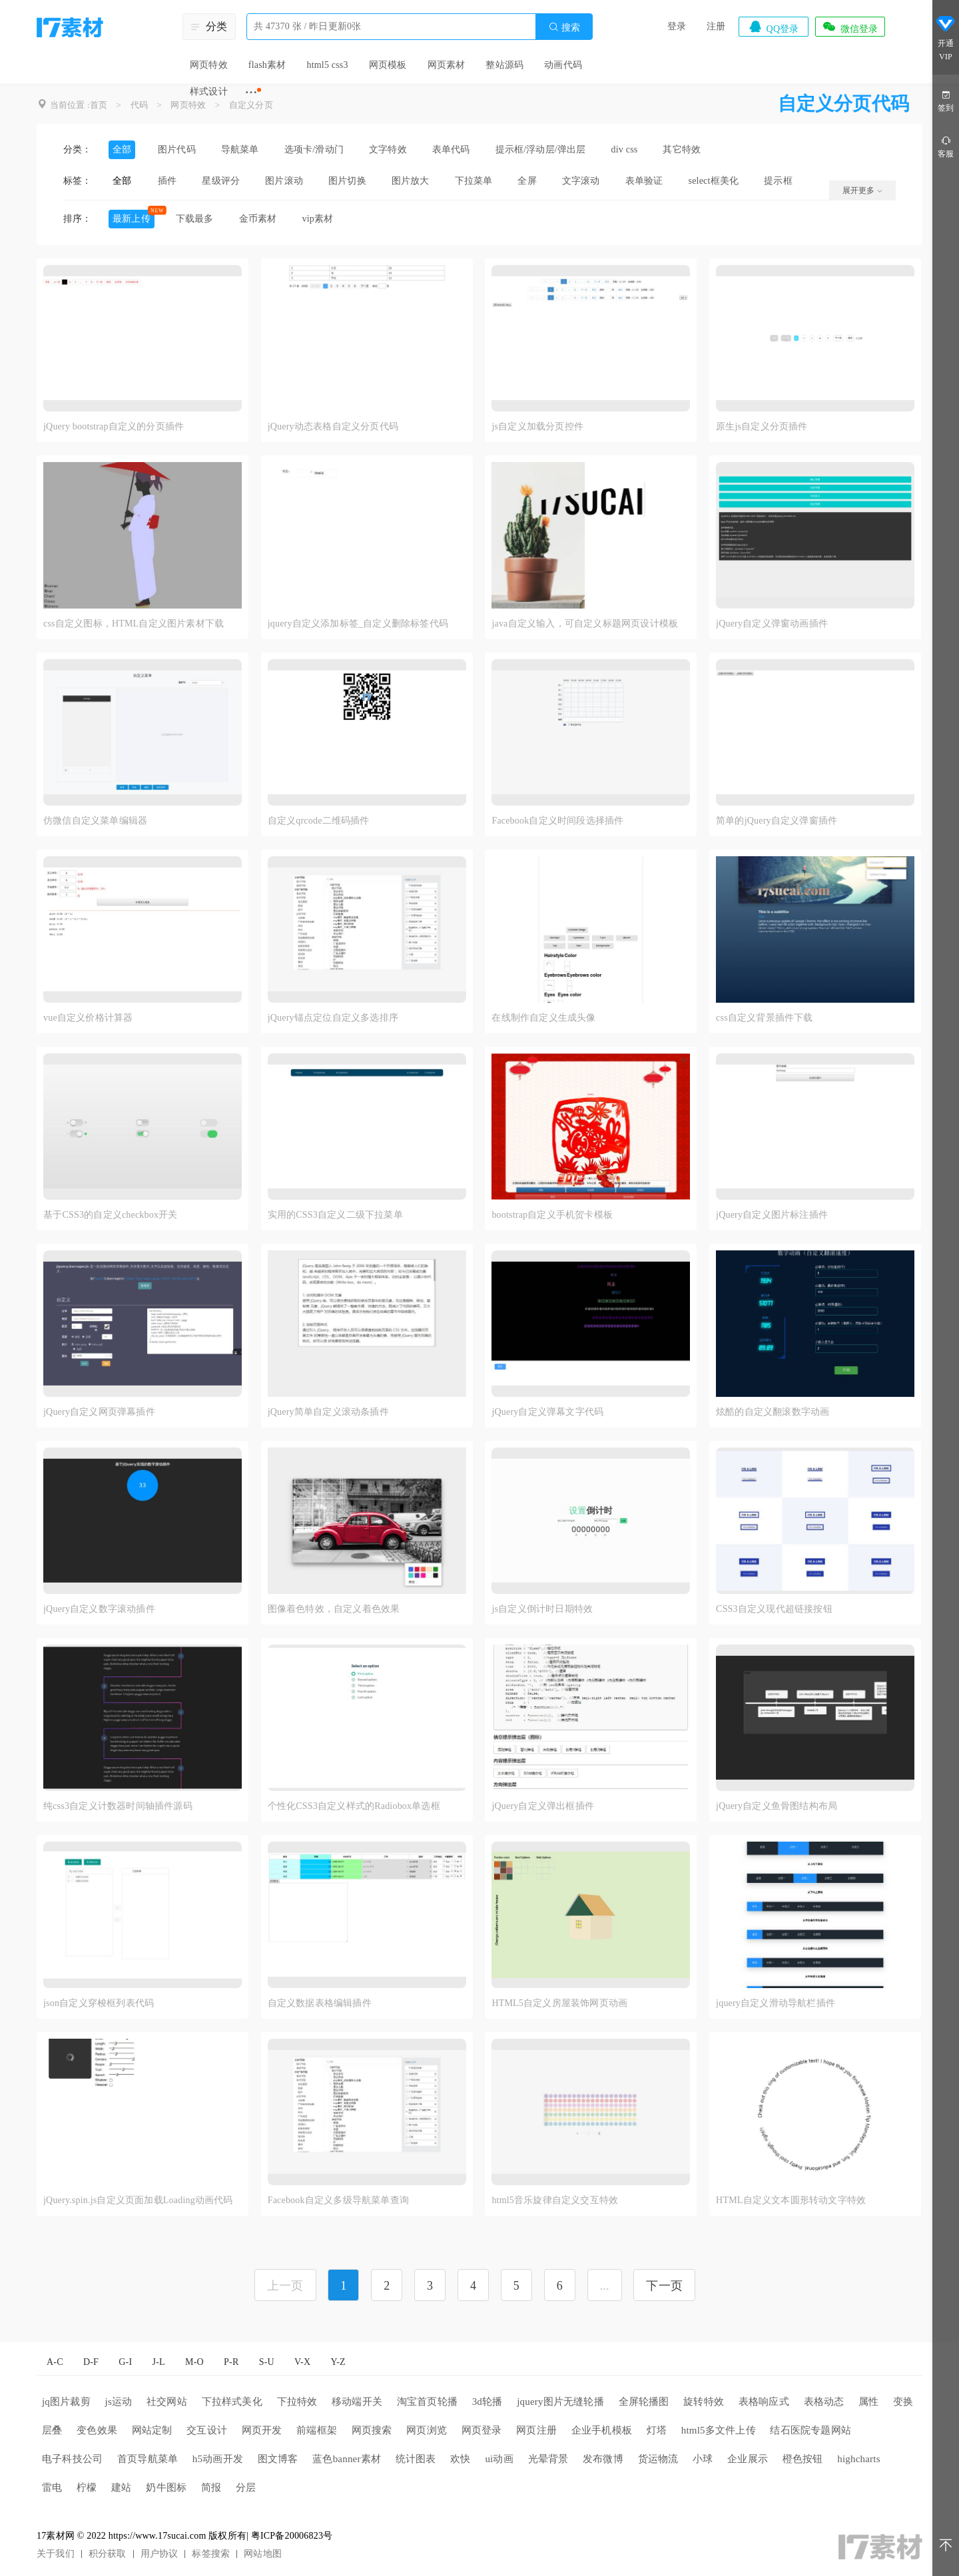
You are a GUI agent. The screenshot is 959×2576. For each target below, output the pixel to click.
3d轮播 (487, 2401)
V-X (302, 2362)
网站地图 (263, 2554)
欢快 (460, 2458)
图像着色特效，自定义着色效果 (334, 1609)
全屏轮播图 (644, 2401)
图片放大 (411, 181)
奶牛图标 (166, 2487)
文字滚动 (581, 181)
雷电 (52, 2487)
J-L (159, 2362)
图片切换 (347, 181)
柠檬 (87, 2487)
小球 (703, 2458)
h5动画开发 (217, 2458)
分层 (246, 2487)
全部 (122, 149)
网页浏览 (426, 2430)
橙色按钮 (803, 2458)
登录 (676, 26)
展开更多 (862, 190)
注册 (716, 26)
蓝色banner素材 (346, 2458)
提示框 (778, 181)
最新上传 (132, 219)
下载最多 (195, 219)
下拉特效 (297, 2401)
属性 (868, 2401)
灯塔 (657, 2430)
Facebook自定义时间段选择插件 (557, 821)
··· (251, 92)
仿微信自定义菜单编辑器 (95, 821)
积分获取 (108, 2554)
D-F (91, 2362)
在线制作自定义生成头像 (543, 1018)
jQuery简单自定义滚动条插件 (328, 1412)
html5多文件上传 (718, 2430)
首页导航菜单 (147, 2458)
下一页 (664, 2285)
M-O (194, 2362)
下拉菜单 (474, 181)
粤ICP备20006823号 (292, 2536)
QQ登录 (773, 26)
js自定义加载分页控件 (537, 426)
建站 (121, 2487)
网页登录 (482, 2430)
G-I (125, 2362)
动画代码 (563, 65)
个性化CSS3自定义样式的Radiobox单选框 (354, 1806)
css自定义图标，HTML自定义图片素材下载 (133, 624)
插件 (167, 181)
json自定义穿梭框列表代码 (98, 2003)
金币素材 (258, 219)
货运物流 (658, 2458)
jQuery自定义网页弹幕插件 (99, 1412)
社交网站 (167, 2401)
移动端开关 (357, 2401)
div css (624, 149)
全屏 (526, 181)
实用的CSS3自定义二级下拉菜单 (335, 1215)
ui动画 (499, 2458)
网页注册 (536, 2430)
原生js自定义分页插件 (762, 426)
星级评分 (221, 181)
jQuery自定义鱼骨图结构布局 (776, 1806)
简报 (211, 2487)
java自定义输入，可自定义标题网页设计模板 (584, 624)
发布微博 (603, 2458)
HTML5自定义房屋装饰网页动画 (559, 2003)
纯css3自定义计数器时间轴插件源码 (117, 1806)
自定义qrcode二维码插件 (319, 821)
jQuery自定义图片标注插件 (772, 1215)
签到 (946, 100)
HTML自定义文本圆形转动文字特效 (791, 2200)
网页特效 (209, 65)
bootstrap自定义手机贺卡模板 (552, 1215)
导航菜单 (240, 149)
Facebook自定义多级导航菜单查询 (338, 2200)
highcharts (858, 2458)
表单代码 (451, 149)
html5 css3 (327, 65)
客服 (946, 146)
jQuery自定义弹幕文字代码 (547, 1412)
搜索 (564, 27)
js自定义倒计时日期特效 (542, 1609)
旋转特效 (703, 2401)
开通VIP (946, 38)
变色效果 (97, 2430)
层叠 (52, 2430)
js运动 (119, 2401)
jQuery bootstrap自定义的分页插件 (113, 426)
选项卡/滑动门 (314, 149)
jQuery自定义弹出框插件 (542, 1806)
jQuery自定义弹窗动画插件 (772, 624)
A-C (55, 2362)
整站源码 (504, 65)
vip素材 (317, 219)
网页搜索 (372, 2430)
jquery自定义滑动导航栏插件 (775, 2003)
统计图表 (416, 2458)
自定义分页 (251, 105)
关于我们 (56, 2554)
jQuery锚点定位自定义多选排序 (333, 1018)
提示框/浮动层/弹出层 (540, 149)
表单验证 (644, 181)
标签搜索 (211, 2554)
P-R (231, 2362)
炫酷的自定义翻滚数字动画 (772, 1412)
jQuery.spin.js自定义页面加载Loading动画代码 (138, 2200)
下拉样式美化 (232, 2401)
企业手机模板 (601, 2430)
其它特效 (682, 149)
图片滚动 (284, 181)
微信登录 (850, 26)
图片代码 (177, 149)
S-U (266, 2362)
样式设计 (209, 92)
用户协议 (159, 2554)
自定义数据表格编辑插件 (320, 2003)
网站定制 (152, 2430)
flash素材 (267, 65)
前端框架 (316, 2430)
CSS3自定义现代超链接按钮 (774, 1609)
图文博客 (278, 2458)
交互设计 (206, 2430)
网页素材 (447, 65)
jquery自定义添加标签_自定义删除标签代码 (358, 624)
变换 (903, 2401)
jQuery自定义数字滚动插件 (99, 1609)
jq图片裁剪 (66, 2401)
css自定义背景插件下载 (764, 1018)
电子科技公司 (72, 2458)
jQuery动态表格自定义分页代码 (333, 426)
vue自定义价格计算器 (88, 1018)
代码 (139, 105)
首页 (98, 105)
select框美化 (714, 181)
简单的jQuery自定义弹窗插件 (776, 821)
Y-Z (337, 2362)
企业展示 (747, 2458)
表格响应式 (764, 2401)
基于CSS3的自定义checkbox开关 (110, 1215)
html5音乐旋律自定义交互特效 (554, 2200)
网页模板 (388, 65)
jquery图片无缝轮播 (560, 2401)
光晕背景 (548, 2458)
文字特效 (388, 149)
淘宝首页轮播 (427, 2401)
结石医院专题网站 (810, 2430)
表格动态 (824, 2401)
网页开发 (262, 2430)
